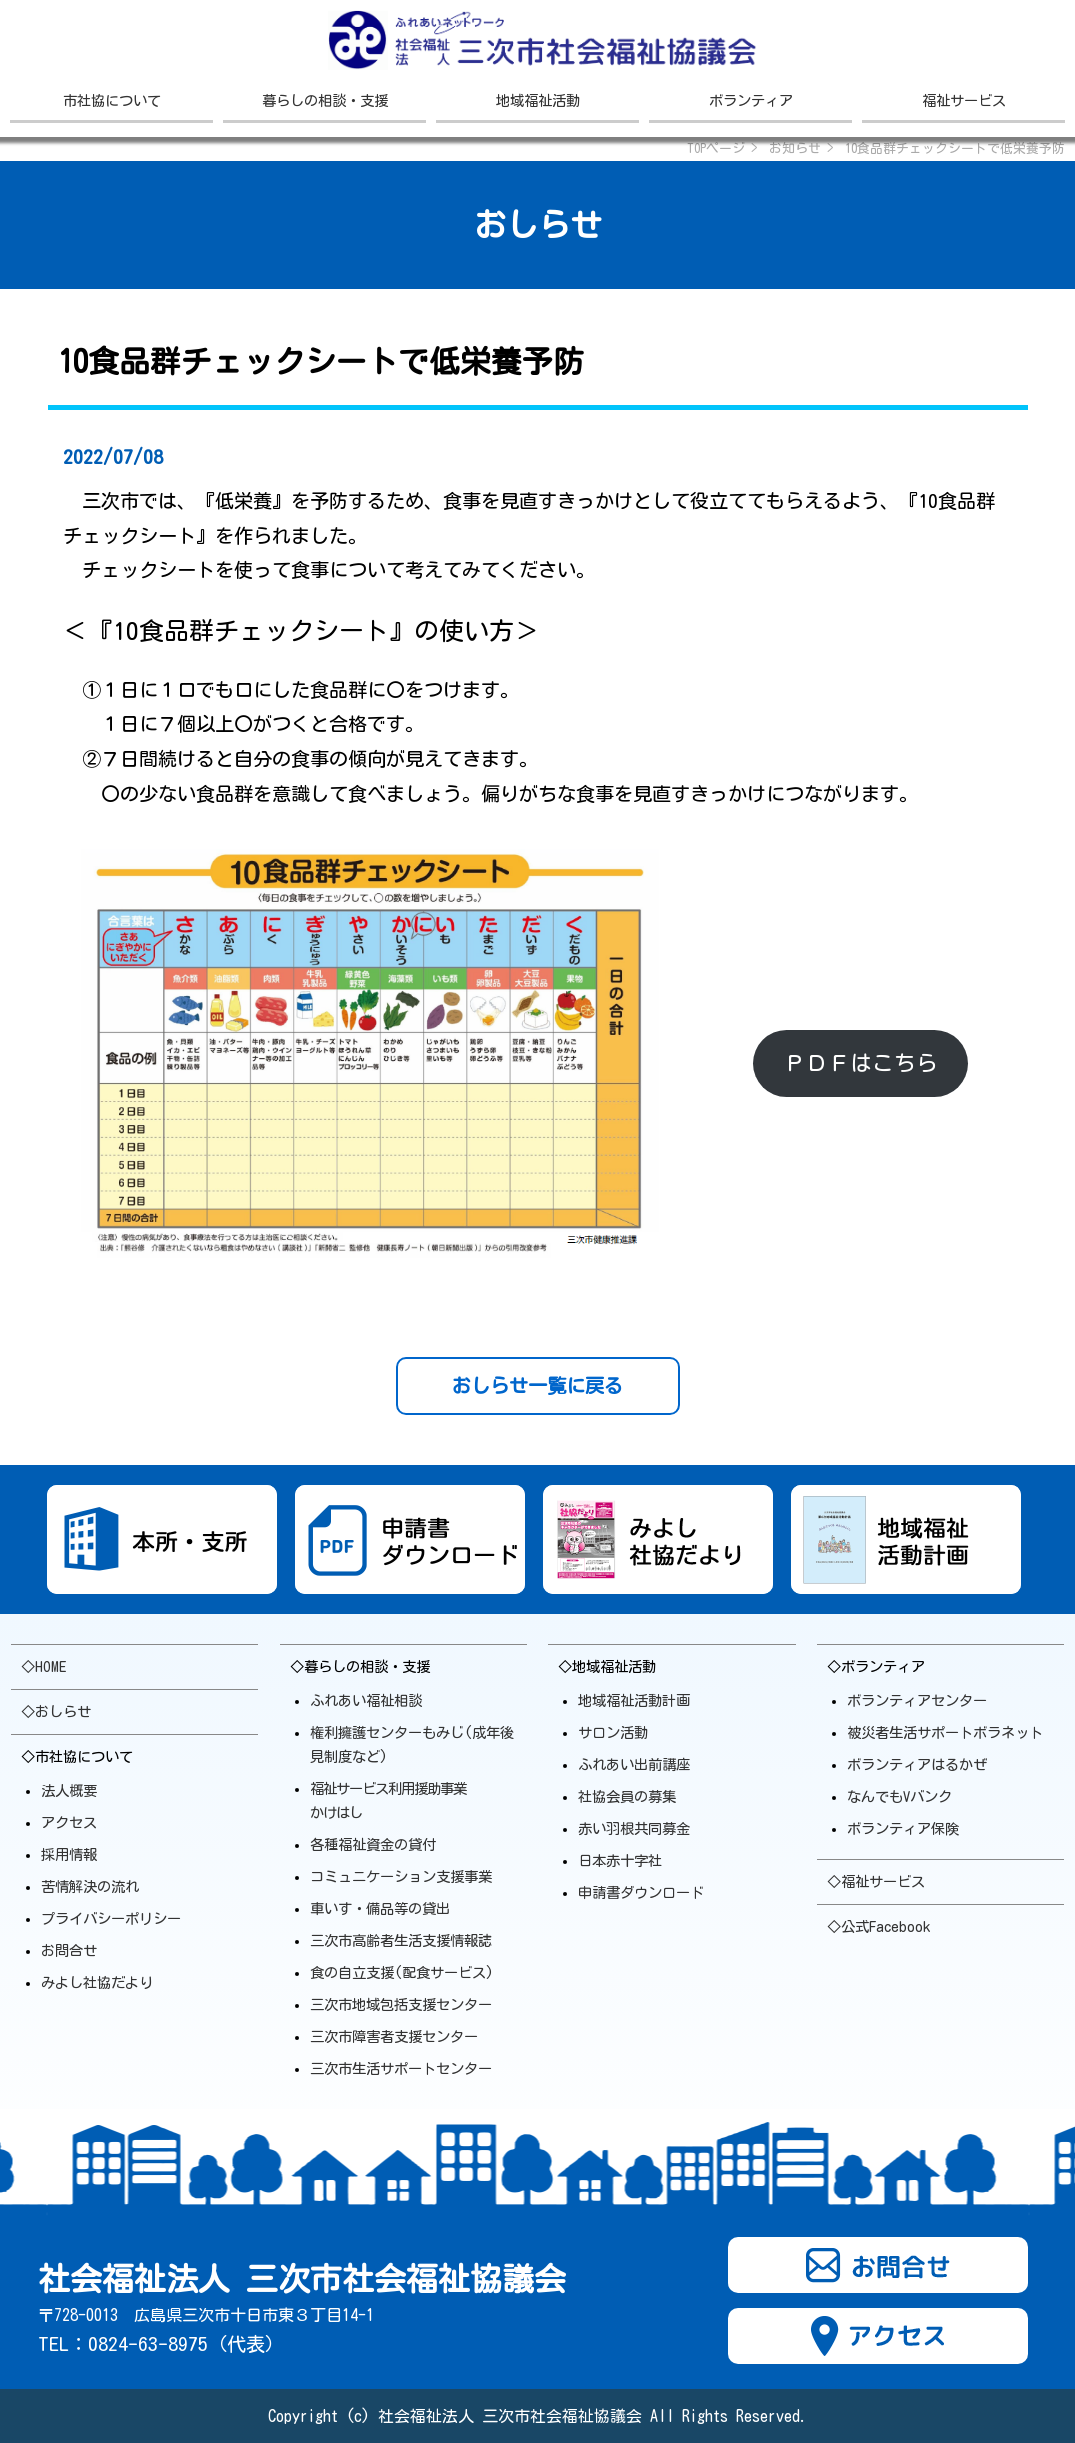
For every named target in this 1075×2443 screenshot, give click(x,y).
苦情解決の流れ (90, 1886)
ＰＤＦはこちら (861, 1063)
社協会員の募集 (627, 1796)
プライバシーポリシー (111, 1918)
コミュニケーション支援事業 (401, 1876)
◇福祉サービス (876, 1881)
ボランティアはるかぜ (917, 1764)
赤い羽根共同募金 (634, 1828)
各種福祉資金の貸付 (373, 1844)
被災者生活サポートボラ (945, 1732)
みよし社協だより (97, 1982)
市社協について (112, 100)
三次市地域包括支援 (401, 2004)
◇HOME (43, 1666)
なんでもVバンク (899, 1796)
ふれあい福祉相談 (366, 1700)
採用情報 (69, 1854)
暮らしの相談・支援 (325, 100)
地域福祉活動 (538, 100)
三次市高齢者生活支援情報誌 (401, 1940)
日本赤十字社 (620, 1860)
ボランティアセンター (917, 1700)
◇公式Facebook (878, 1926)
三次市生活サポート (401, 2068)
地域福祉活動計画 (634, 1700)
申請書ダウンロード (641, 1892)
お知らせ (795, 148)
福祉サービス (964, 100)
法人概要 (69, 1790)
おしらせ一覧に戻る (537, 1385)
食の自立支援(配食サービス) (402, 1972)
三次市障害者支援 (394, 2036)
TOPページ (716, 148)
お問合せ (69, 1950)
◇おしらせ (56, 1711)
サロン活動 (613, 1732)
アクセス (69, 1822)
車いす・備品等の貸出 (380, 1908)
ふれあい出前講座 (634, 1764)
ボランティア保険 (903, 1828)
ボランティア (751, 100)
